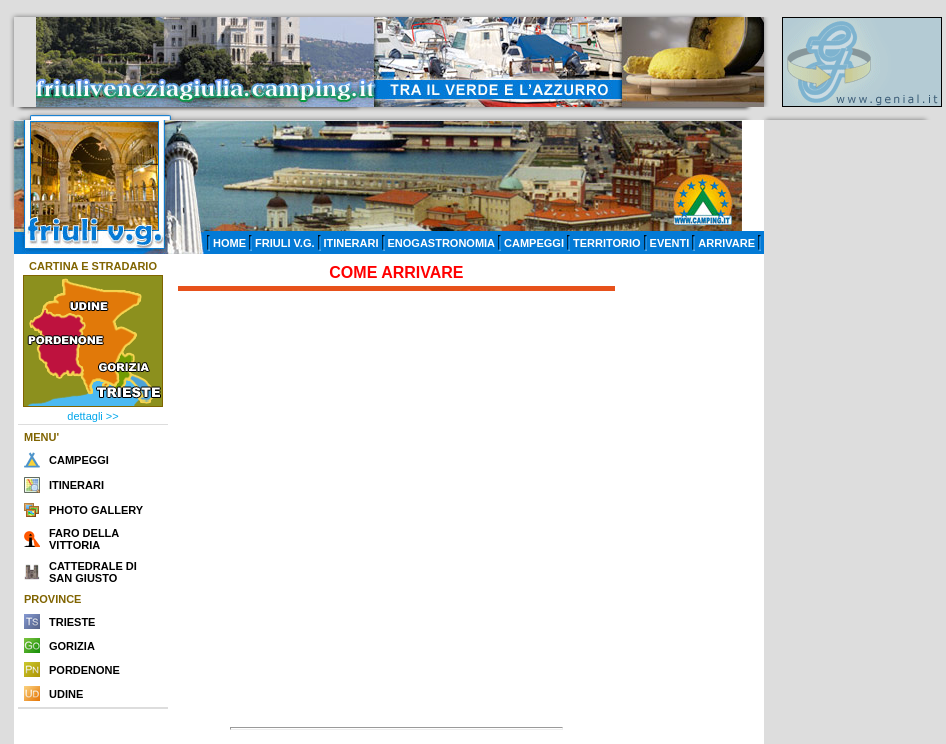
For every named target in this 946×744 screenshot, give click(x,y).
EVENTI (670, 243)
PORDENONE (84, 670)
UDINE (66, 694)
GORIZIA (72, 646)
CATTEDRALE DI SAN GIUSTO (93, 572)
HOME (229, 243)
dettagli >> (92, 416)
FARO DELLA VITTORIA (84, 539)
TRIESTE (72, 622)
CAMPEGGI (534, 243)
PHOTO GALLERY (96, 510)
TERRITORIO (607, 243)
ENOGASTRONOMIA (442, 243)
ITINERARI (351, 243)
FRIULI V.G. (285, 243)
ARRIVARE (726, 243)
